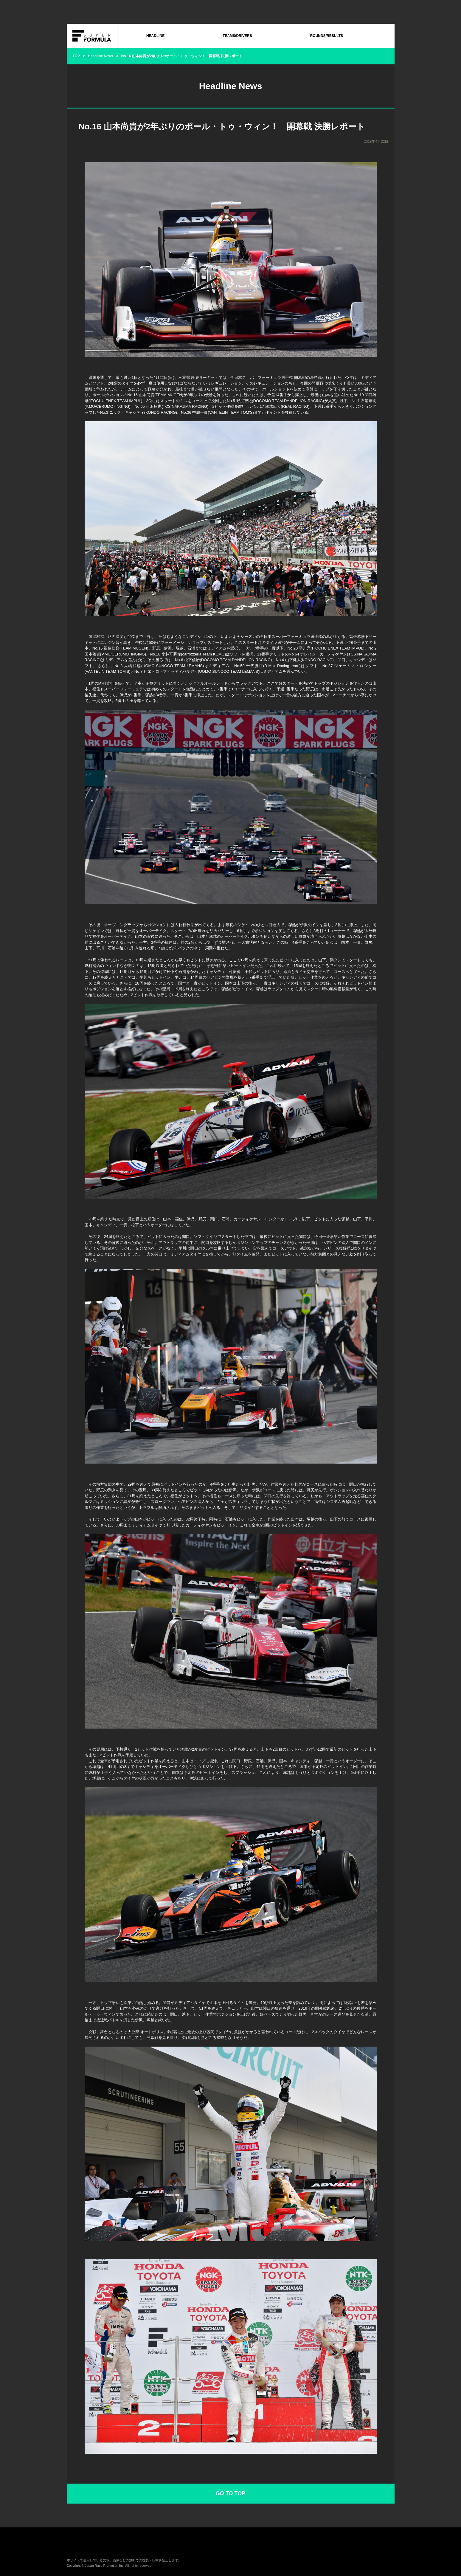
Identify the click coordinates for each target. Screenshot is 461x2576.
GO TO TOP (230, 2493)
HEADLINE (155, 36)
